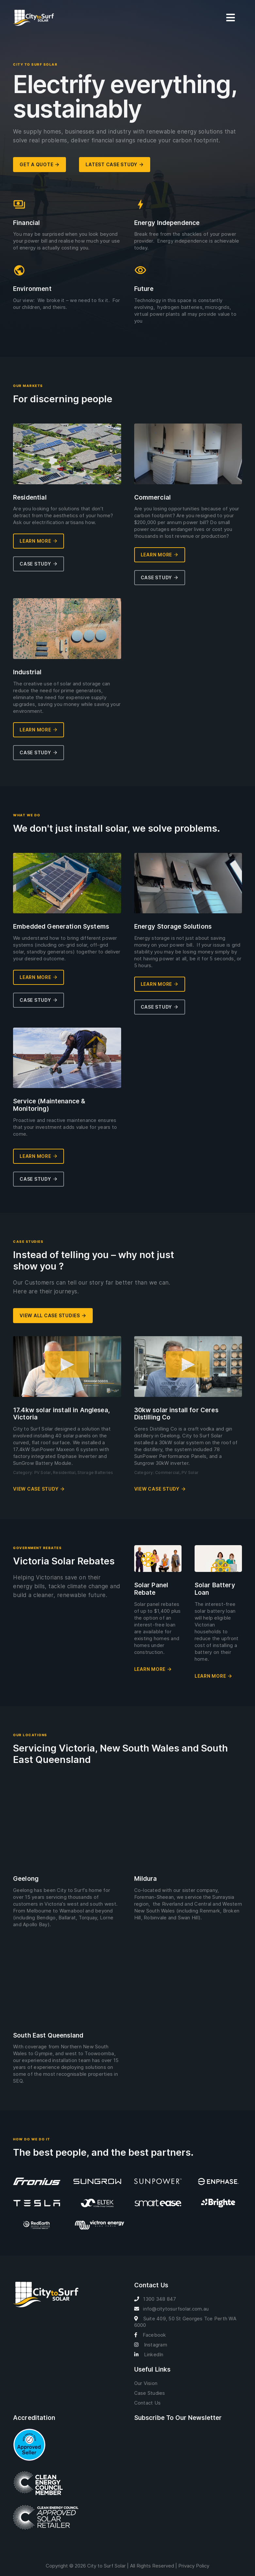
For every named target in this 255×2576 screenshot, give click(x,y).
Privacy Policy (193, 2566)
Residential (64, 1472)
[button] (67, 1366)
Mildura (145, 1878)
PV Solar (42, 1472)
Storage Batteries (95, 1472)
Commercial (167, 1472)
